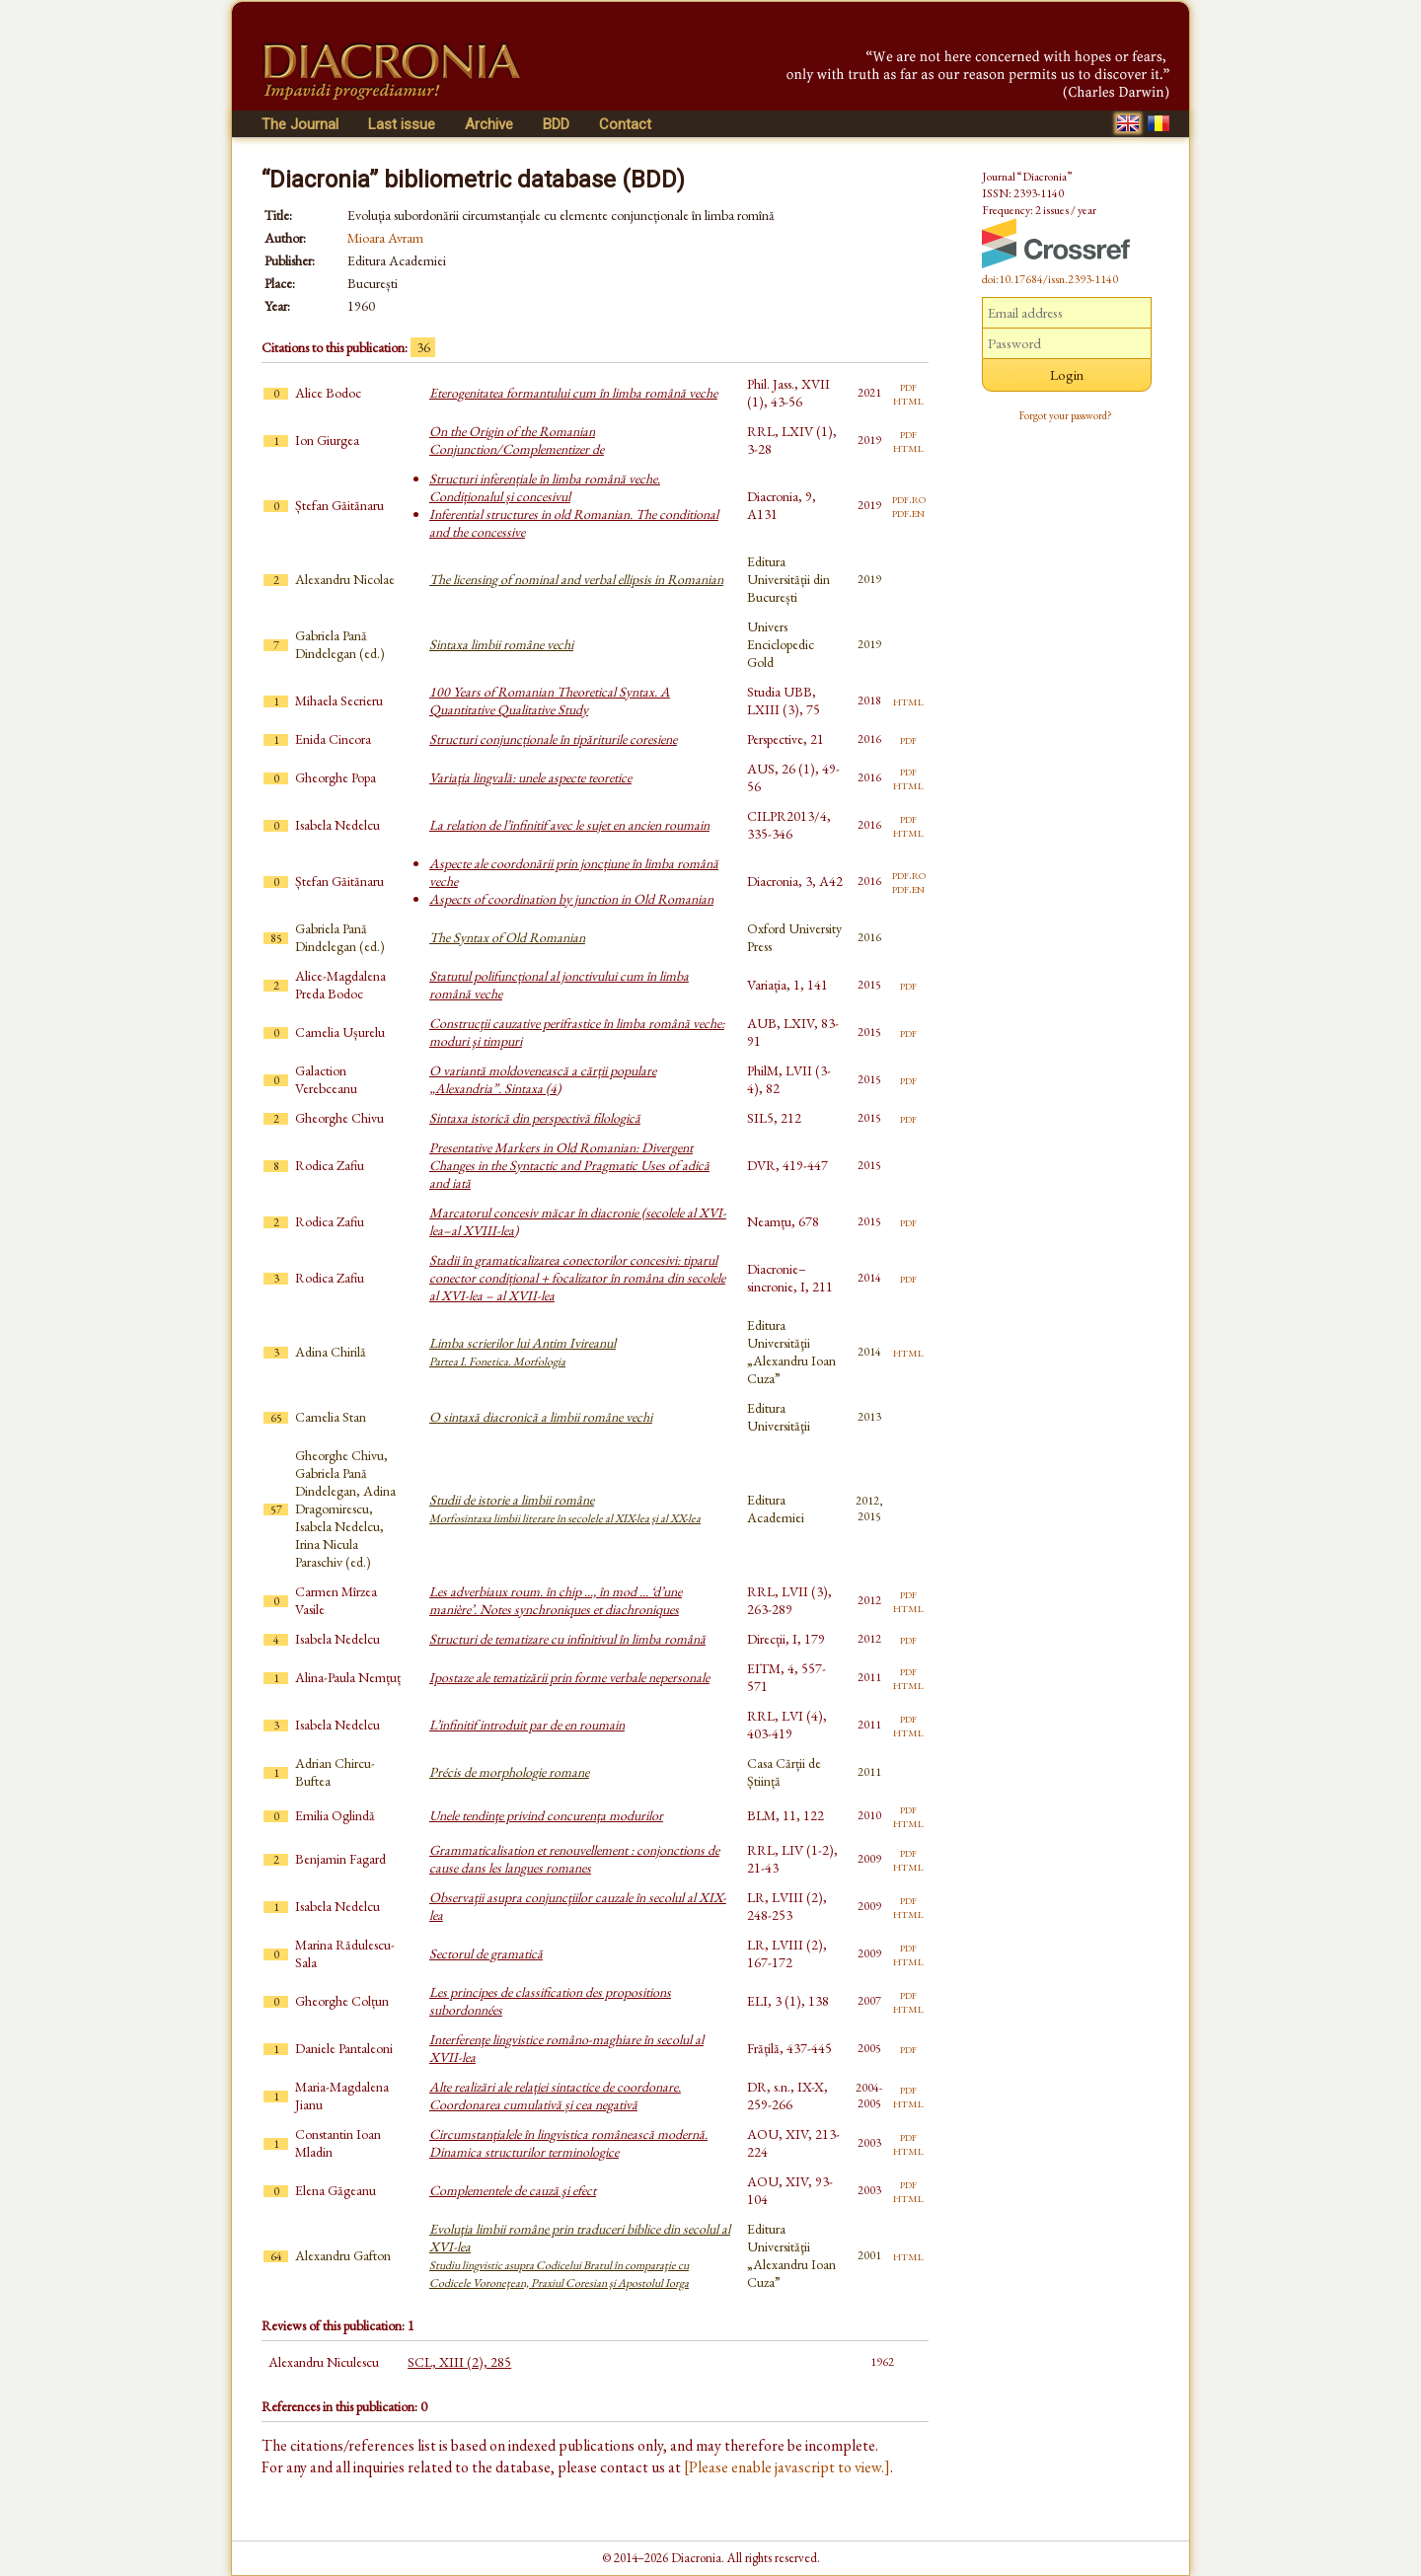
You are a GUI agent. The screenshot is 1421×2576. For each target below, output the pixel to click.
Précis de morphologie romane (509, 1772)
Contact (625, 124)
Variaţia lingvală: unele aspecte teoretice (530, 777)
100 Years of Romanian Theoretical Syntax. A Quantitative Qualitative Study (549, 700)
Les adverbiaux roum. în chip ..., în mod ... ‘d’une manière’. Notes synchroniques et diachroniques (555, 1600)
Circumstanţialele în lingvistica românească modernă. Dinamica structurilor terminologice (568, 2143)
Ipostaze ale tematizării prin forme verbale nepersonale (569, 1677)
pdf (908, 386)
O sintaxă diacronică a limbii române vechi (540, 1417)
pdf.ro (909, 498)
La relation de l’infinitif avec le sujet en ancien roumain (569, 825)
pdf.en (908, 512)
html (908, 399)
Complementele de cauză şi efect (512, 2190)
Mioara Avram (385, 238)
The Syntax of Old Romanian (507, 937)
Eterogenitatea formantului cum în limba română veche (573, 393)
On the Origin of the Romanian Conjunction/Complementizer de (516, 440)
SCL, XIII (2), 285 (459, 2362)
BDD (556, 124)
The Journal (300, 124)
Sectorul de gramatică (486, 1953)
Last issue (401, 124)
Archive (489, 124)
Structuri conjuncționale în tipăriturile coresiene (553, 739)
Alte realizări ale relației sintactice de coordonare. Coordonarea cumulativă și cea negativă (555, 2095)
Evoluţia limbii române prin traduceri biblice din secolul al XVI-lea (579, 2255)
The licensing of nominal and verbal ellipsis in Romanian (576, 579)
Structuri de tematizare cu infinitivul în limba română (567, 1639)
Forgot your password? (1065, 415)
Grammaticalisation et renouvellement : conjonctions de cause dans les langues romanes (574, 1859)
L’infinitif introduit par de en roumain (527, 1724)
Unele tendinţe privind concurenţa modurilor (546, 1815)
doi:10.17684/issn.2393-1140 (1050, 279)
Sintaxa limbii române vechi (501, 644)
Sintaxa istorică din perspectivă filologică (534, 1118)
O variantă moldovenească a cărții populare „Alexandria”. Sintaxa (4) (542, 1079)
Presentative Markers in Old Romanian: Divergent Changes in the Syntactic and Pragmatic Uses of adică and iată (569, 1165)
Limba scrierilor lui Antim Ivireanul (522, 1351)
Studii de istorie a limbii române (565, 1508)
